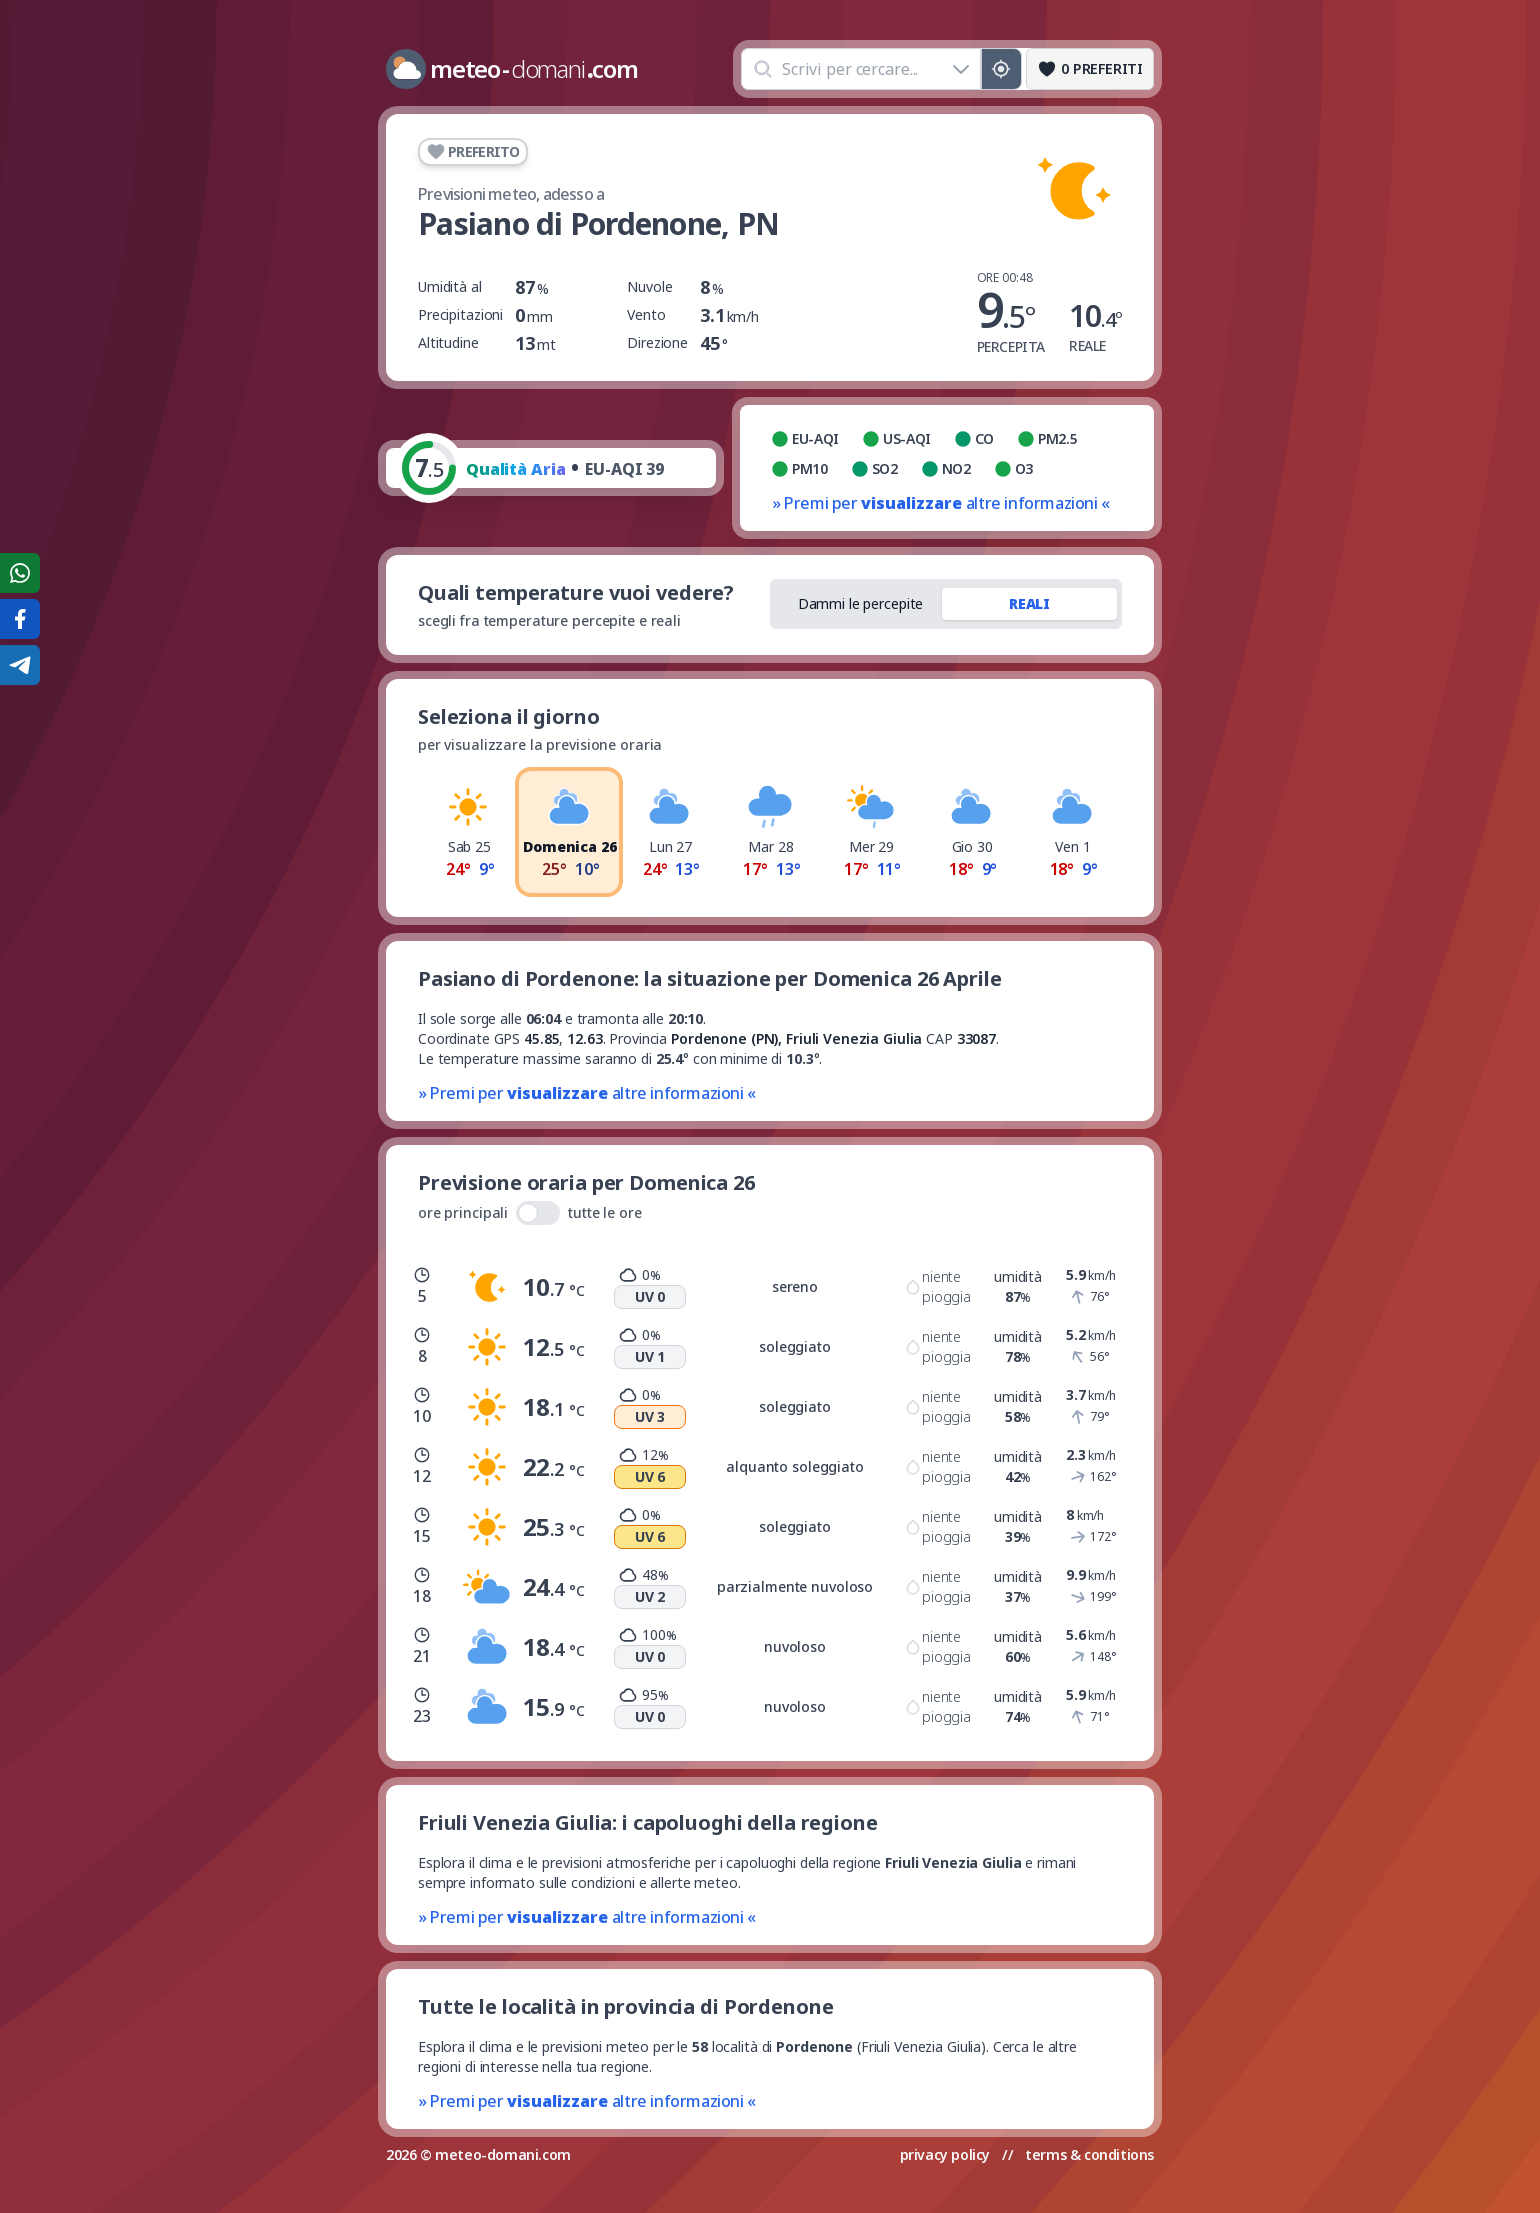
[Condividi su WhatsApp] (20, 573)
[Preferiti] (1090, 69)
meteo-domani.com (503, 2154)
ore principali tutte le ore (530, 1213)
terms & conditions (1089, 2154)
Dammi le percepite (861, 603)
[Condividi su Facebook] (20, 619)
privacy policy (945, 2154)
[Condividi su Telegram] (20, 665)
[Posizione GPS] (1001, 69)
